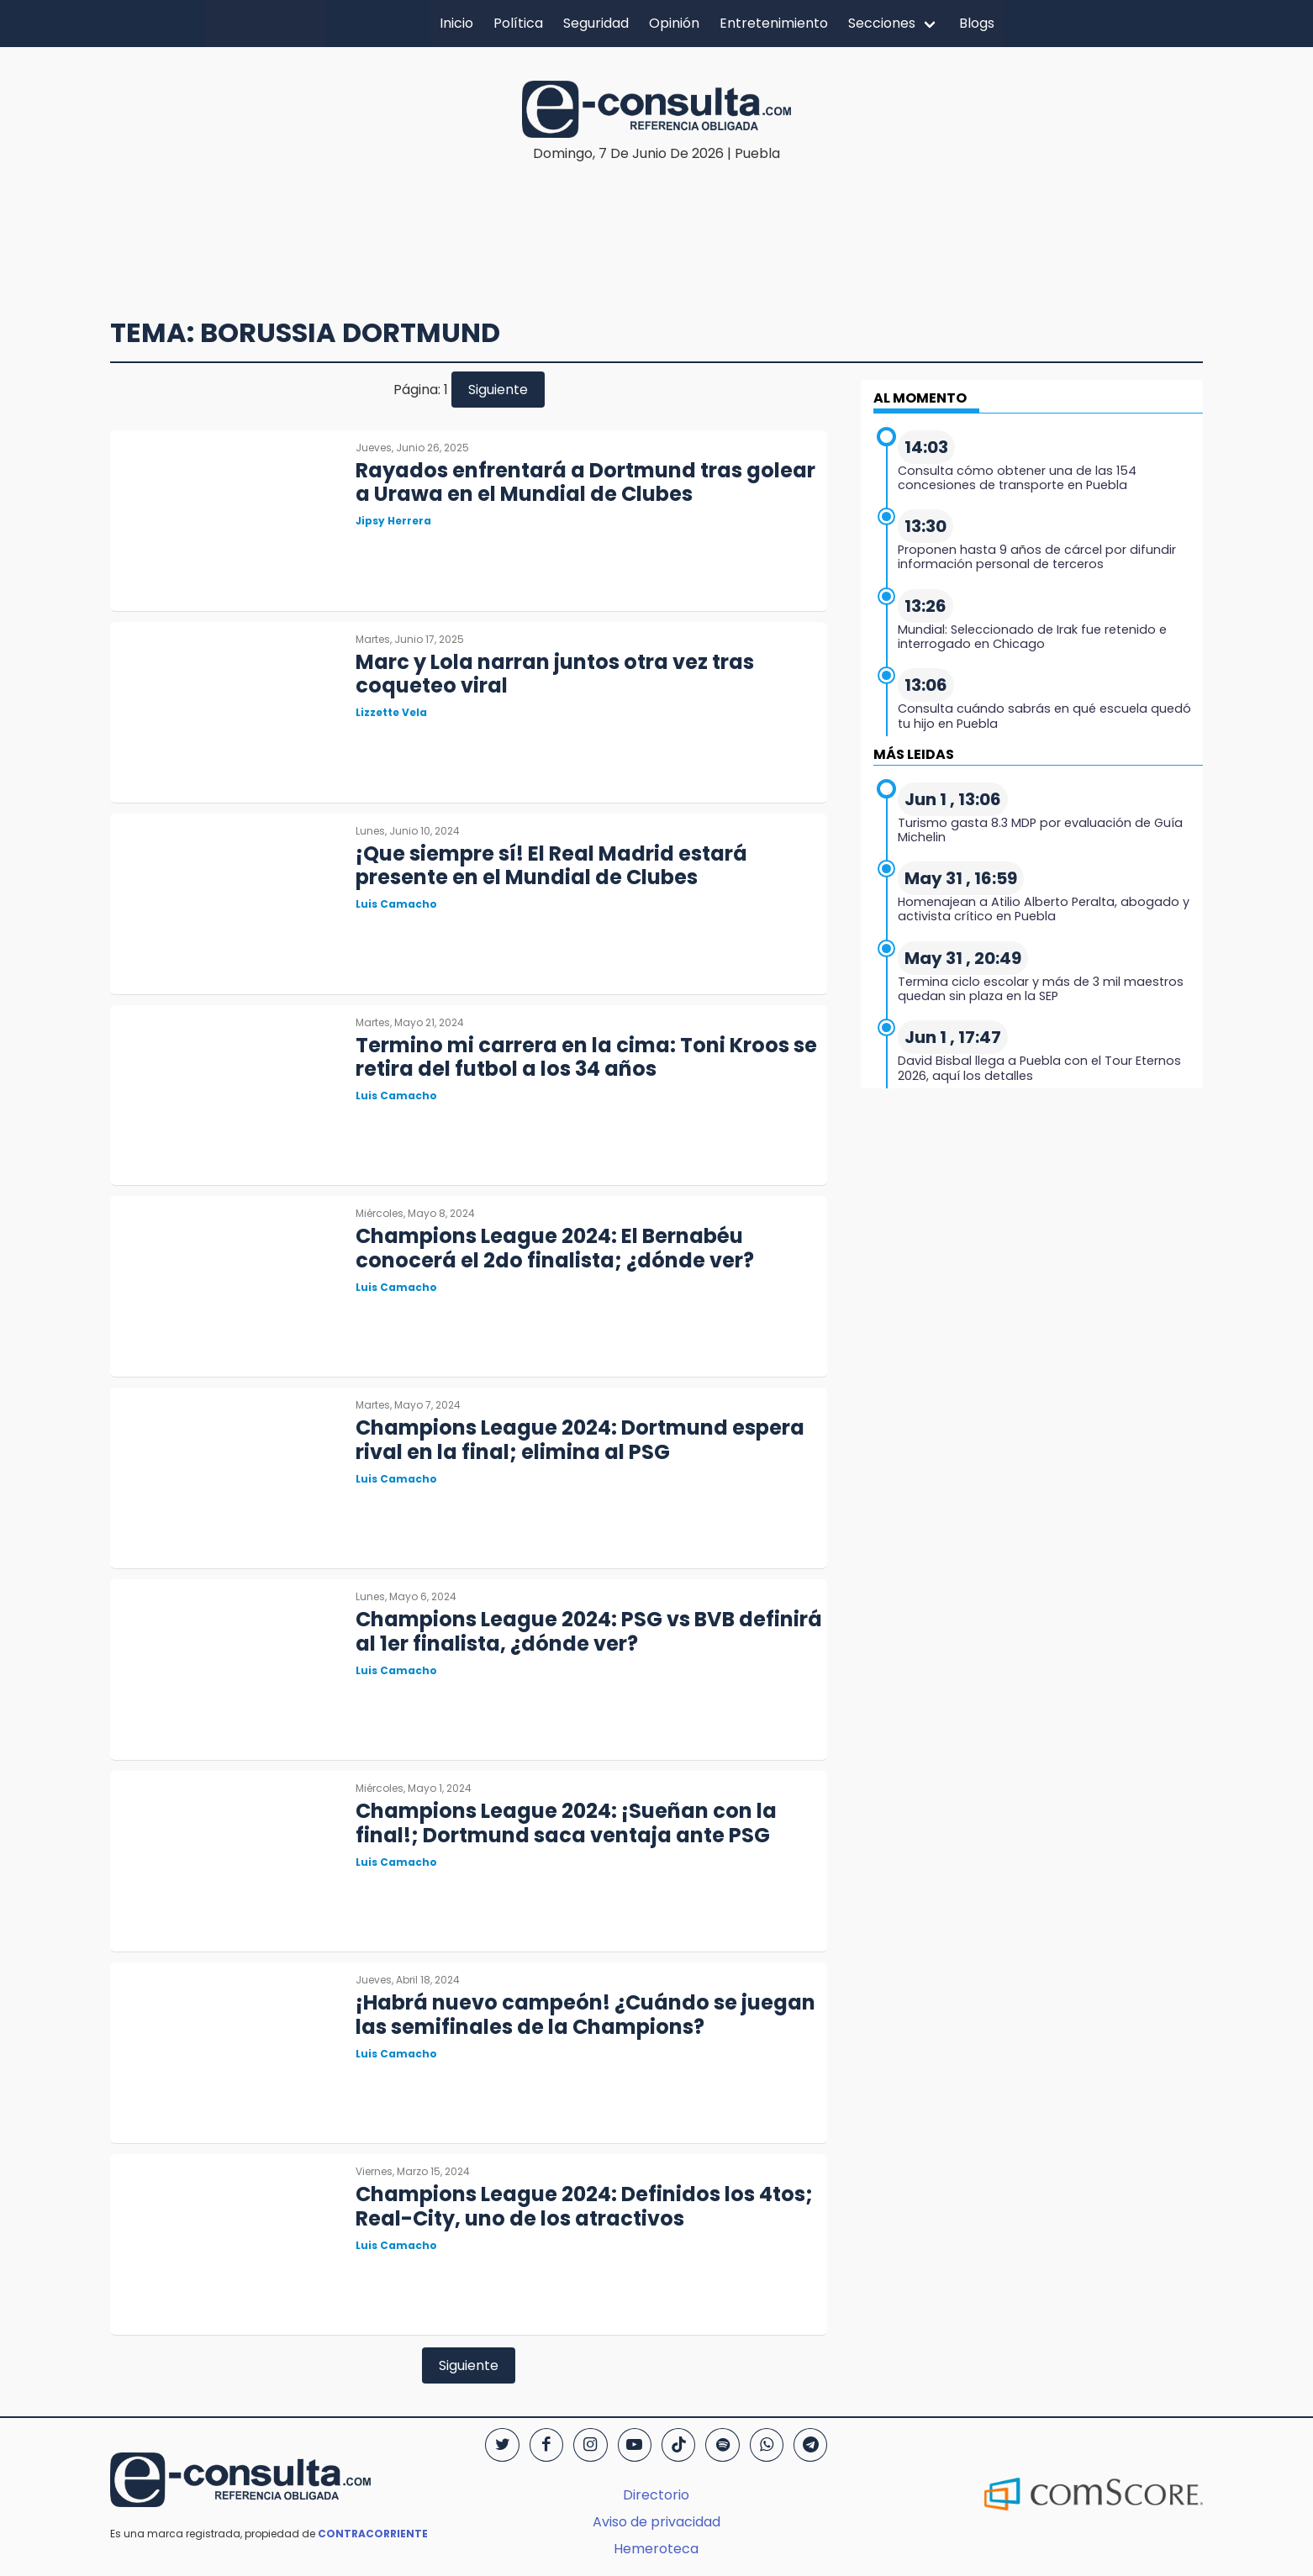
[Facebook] (546, 2445)
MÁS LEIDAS (913, 754)
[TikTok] (678, 2445)
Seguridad (596, 23)
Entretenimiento (774, 23)
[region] (656, 215)
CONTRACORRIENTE (373, 2533)
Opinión (674, 23)
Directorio (656, 2495)
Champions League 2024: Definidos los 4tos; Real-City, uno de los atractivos (584, 2206)
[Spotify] (722, 2445)
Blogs (976, 23)
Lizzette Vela (391, 712)
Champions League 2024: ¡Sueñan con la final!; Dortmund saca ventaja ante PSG (566, 1823)
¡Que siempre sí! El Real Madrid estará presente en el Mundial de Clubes (551, 866)
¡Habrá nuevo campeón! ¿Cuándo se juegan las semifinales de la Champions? (585, 2015)
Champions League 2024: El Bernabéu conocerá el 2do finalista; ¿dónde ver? (555, 1248)
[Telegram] (810, 2445)
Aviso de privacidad (656, 2521)
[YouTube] (634, 2445)
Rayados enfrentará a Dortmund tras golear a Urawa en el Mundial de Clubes (585, 482)
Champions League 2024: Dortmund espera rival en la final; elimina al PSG (580, 1440)
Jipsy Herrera (393, 521)
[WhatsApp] (766, 2445)
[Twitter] (502, 2445)
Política (518, 23)
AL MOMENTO (920, 398)
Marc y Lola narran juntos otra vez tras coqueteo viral (555, 674)
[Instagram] (590, 2445)
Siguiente (498, 389)
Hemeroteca (656, 2548)
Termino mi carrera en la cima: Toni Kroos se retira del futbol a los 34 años (586, 1057)
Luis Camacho (396, 904)
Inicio (456, 23)
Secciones (881, 23)
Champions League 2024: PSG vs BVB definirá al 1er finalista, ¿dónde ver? (589, 1631)
